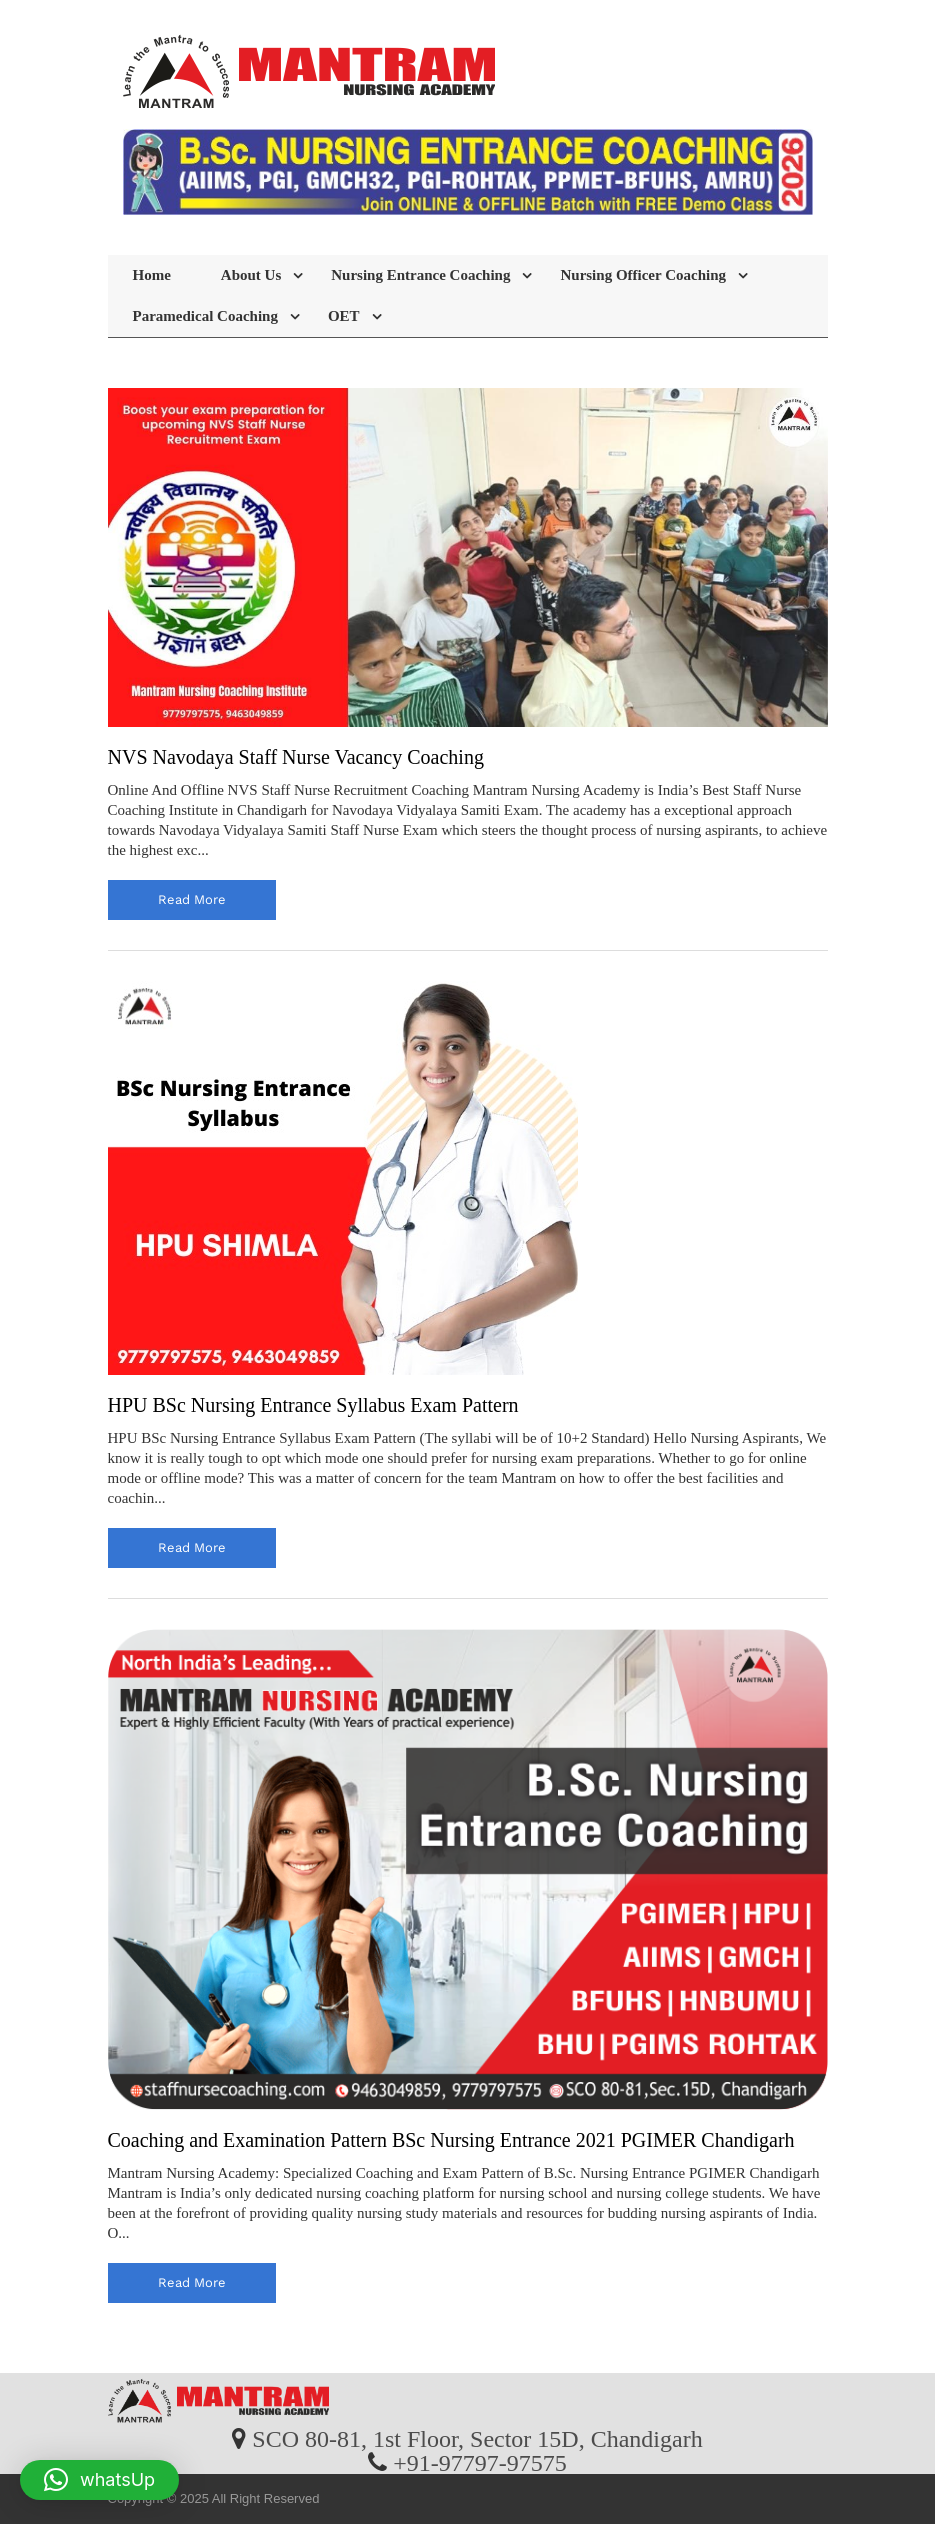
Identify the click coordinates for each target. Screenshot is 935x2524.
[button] (99, 2480)
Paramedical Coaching (205, 316)
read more (192, 899)
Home (152, 275)
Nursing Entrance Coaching (420, 275)
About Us (251, 275)
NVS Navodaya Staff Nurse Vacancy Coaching (296, 757)
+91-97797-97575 (480, 2462)
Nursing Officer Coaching (643, 275)
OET (344, 316)
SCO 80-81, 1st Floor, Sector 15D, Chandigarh (477, 2438)
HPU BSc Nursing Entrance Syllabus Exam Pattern (313, 1405)
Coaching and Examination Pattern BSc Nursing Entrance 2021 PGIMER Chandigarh (451, 2140)
